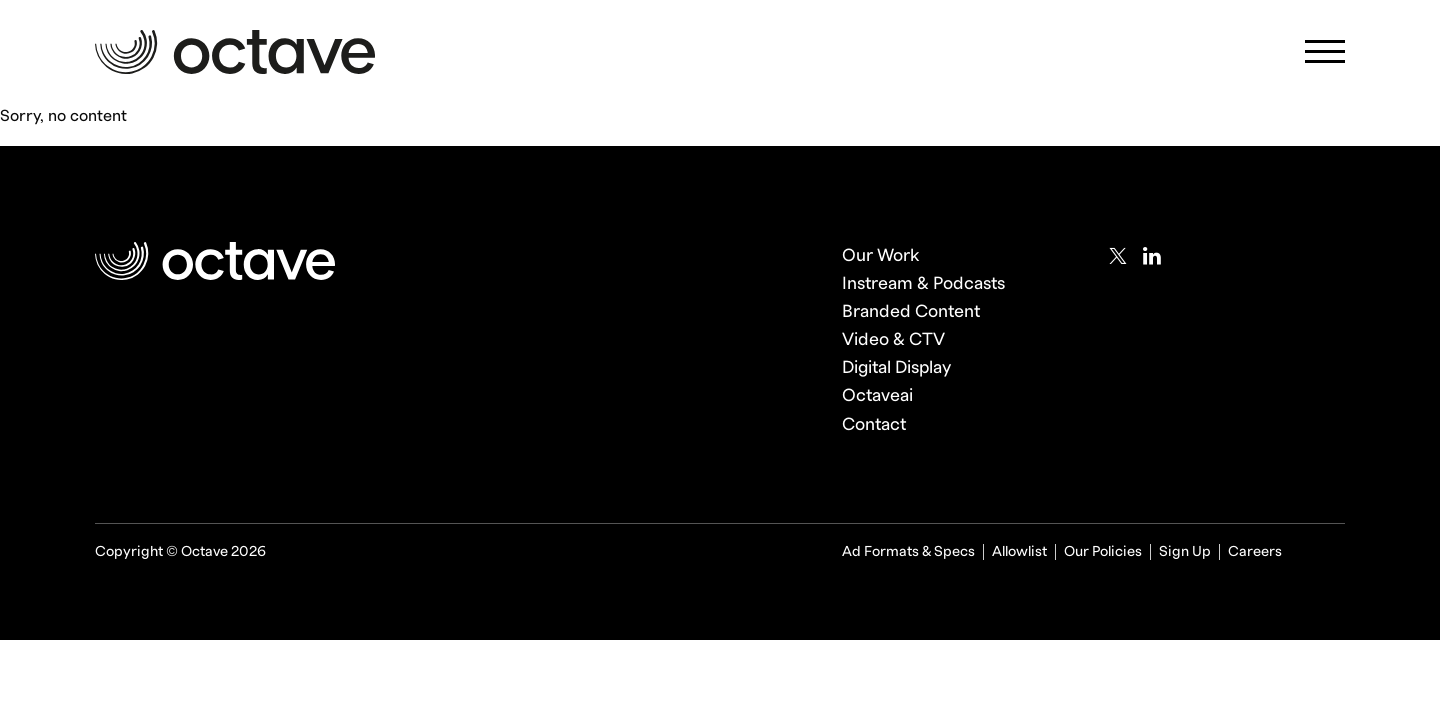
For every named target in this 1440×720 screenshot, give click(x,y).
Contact (874, 424)
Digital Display (896, 367)
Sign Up (1185, 551)
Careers (1255, 551)
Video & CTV (893, 339)
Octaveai (877, 395)
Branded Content (911, 311)
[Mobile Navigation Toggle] (1325, 57)
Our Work (880, 255)
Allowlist (1019, 551)
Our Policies (1103, 551)
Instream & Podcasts (923, 283)
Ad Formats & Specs (908, 551)
